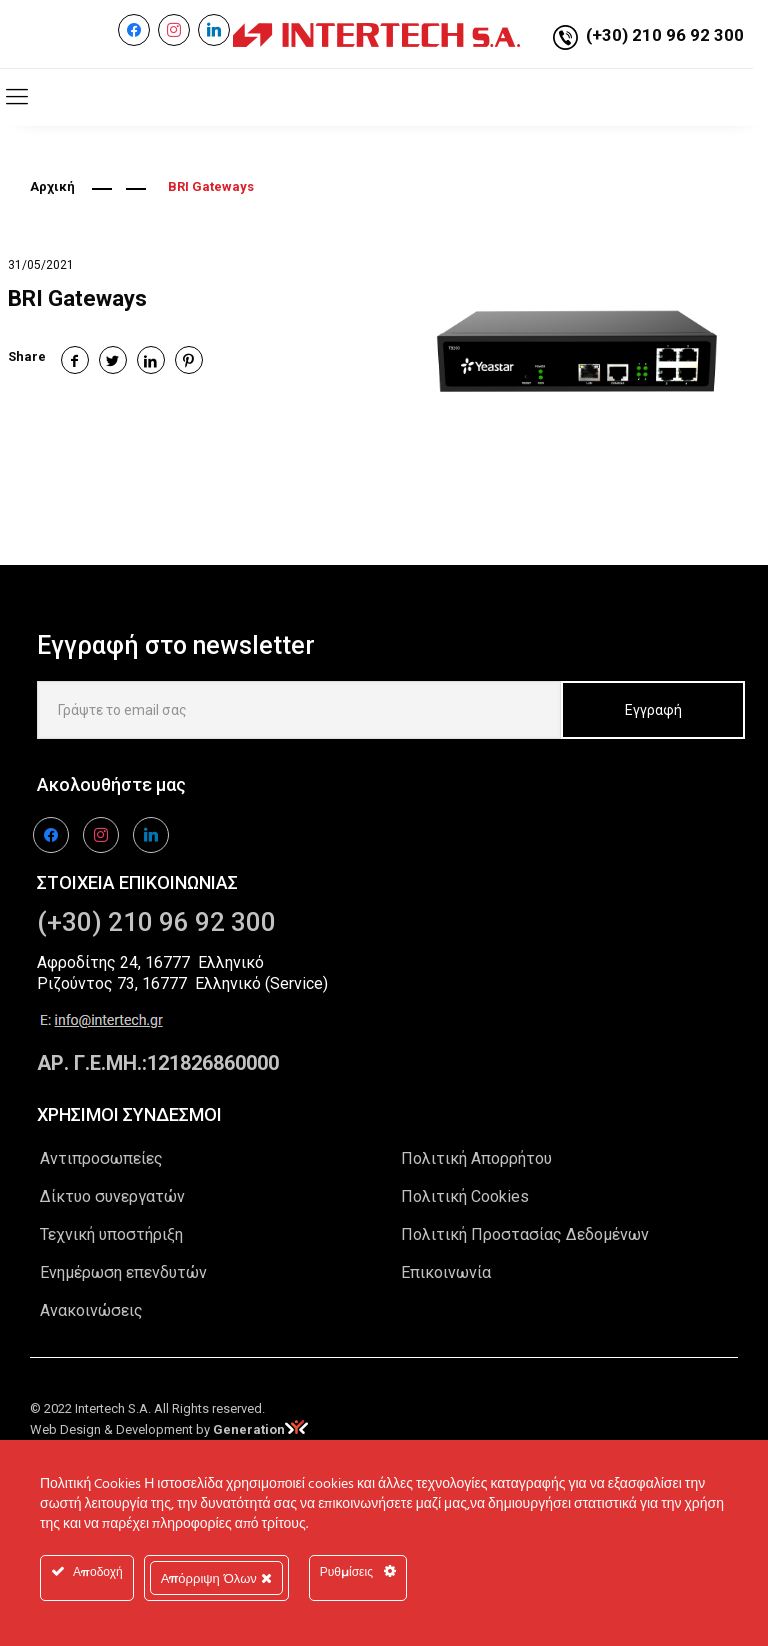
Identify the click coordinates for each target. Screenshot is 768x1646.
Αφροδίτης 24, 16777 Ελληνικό (150, 962)
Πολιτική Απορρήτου (476, 1158)
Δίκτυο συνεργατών (112, 1196)
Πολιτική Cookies (465, 1196)
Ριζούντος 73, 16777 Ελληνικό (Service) (182, 983)
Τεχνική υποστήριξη (111, 1234)
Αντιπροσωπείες (101, 1158)
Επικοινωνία (446, 1272)
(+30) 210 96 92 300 (665, 35)
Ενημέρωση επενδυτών (123, 1272)
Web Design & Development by (169, 1429)
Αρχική (52, 186)
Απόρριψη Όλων (216, 1578)
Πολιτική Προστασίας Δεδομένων (525, 1234)
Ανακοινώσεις (91, 1310)
